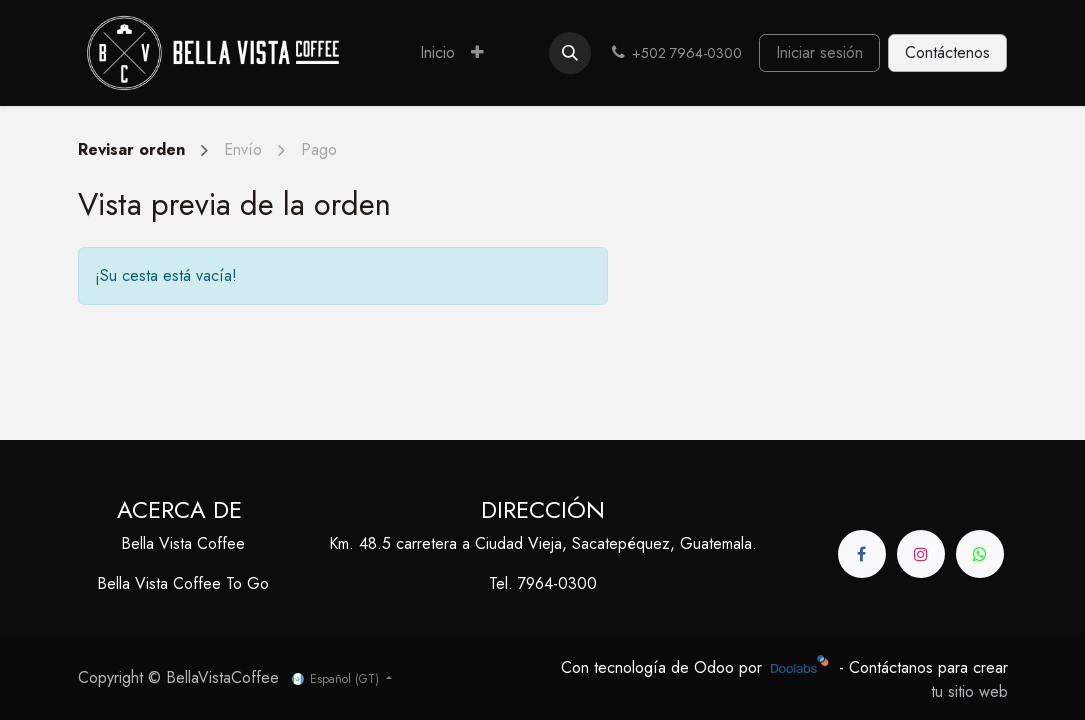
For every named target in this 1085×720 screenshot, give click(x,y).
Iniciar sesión (819, 52)
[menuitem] (437, 53)
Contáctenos (947, 52)
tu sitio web (969, 691)
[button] (570, 53)
